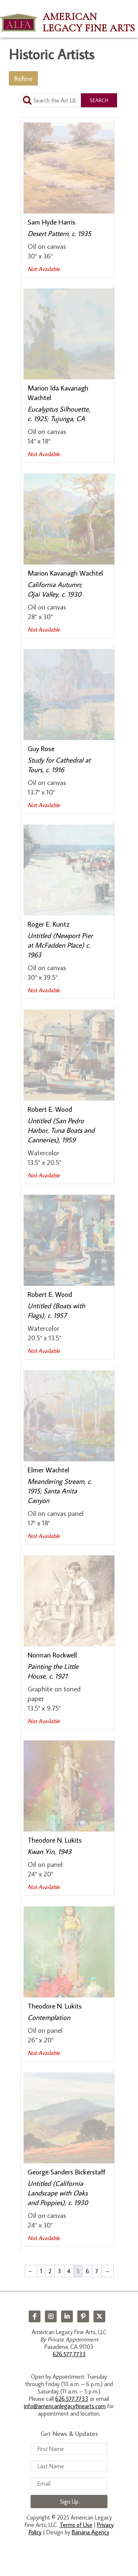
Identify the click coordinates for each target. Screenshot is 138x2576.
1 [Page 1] (41, 2271)
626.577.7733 (69, 2354)
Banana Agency (90, 2532)
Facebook (34, 2316)
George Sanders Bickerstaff (67, 2171)
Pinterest (83, 2316)
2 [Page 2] (50, 2271)
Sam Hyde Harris (51, 221)
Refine (23, 78)
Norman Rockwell (52, 1654)
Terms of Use (76, 2524)
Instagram (51, 2316)
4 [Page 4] (68, 2271)
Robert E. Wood (50, 1109)
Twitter (99, 2316)
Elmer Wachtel (48, 1469)
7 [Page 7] (96, 2271)
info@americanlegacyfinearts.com (65, 2406)
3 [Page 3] (59, 2271)
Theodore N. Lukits (55, 1839)
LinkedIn (67, 2316)
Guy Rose (41, 748)
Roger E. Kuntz (48, 923)
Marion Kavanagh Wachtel (65, 572)
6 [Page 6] (87, 2271)
